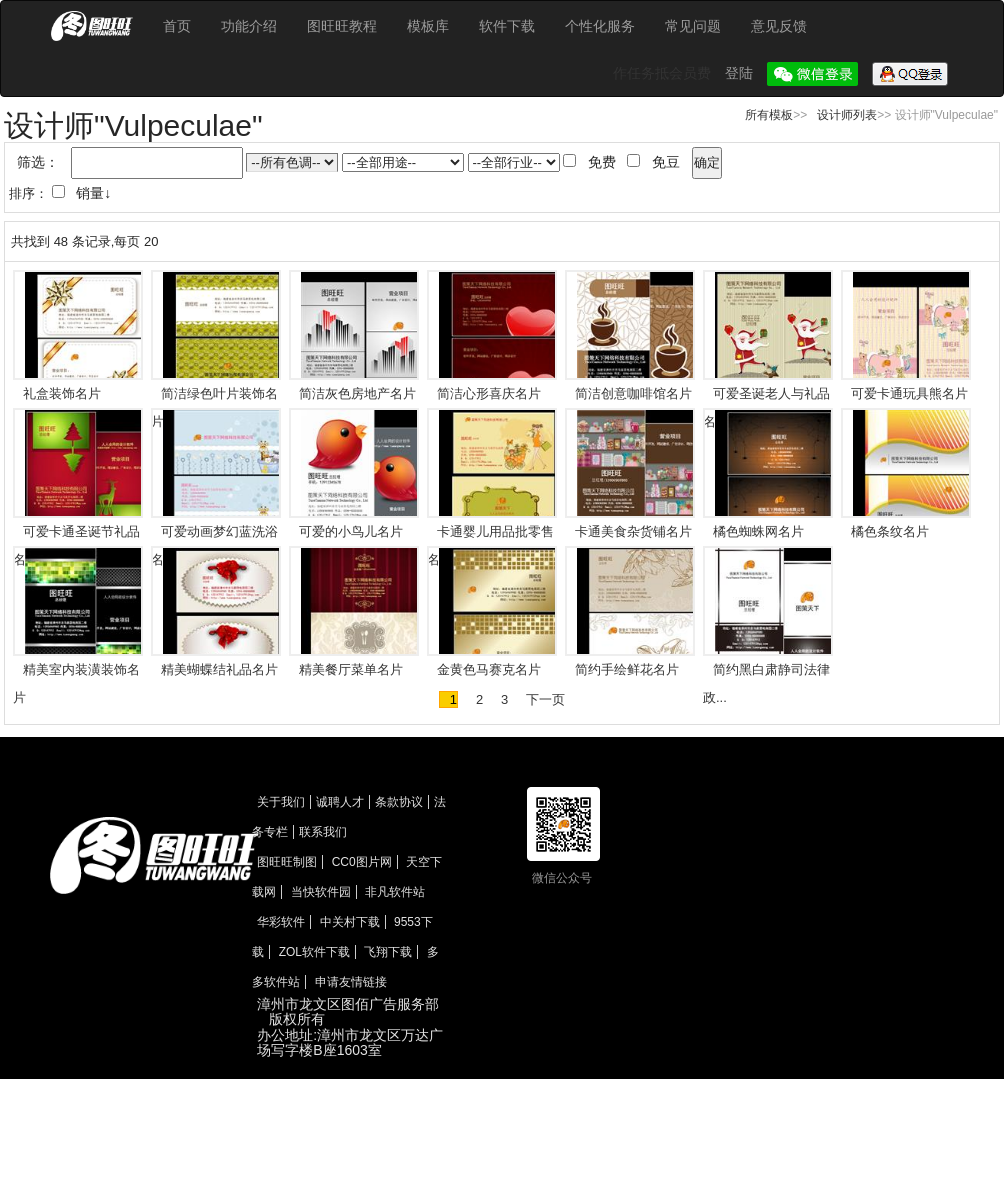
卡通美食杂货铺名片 (633, 531)
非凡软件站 (395, 892)
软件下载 (507, 26)
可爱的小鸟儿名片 (351, 531)
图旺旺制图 (287, 862)
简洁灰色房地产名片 (357, 393)
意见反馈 (779, 26)
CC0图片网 (362, 862)
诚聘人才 (340, 802)
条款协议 (399, 802)
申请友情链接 (351, 982)
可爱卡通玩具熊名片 (909, 393)
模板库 (428, 26)
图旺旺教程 (342, 26)
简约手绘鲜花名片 (627, 669)
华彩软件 (281, 922)
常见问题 (693, 26)
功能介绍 (249, 26)
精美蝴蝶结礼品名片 (219, 669)
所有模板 (769, 115)
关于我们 (281, 802)
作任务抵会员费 (664, 73)
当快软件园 (321, 892)
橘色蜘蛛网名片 (758, 531)
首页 (177, 26)
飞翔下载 (388, 952)
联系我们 (323, 832)
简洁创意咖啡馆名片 (633, 393)
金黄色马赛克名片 (489, 669)
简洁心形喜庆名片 (489, 393)
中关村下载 (350, 922)
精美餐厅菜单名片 (351, 669)
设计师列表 (847, 115)
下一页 (545, 699)
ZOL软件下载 (314, 952)
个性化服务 (600, 26)
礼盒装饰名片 (62, 393)
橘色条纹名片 (890, 531)
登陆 (741, 73)
